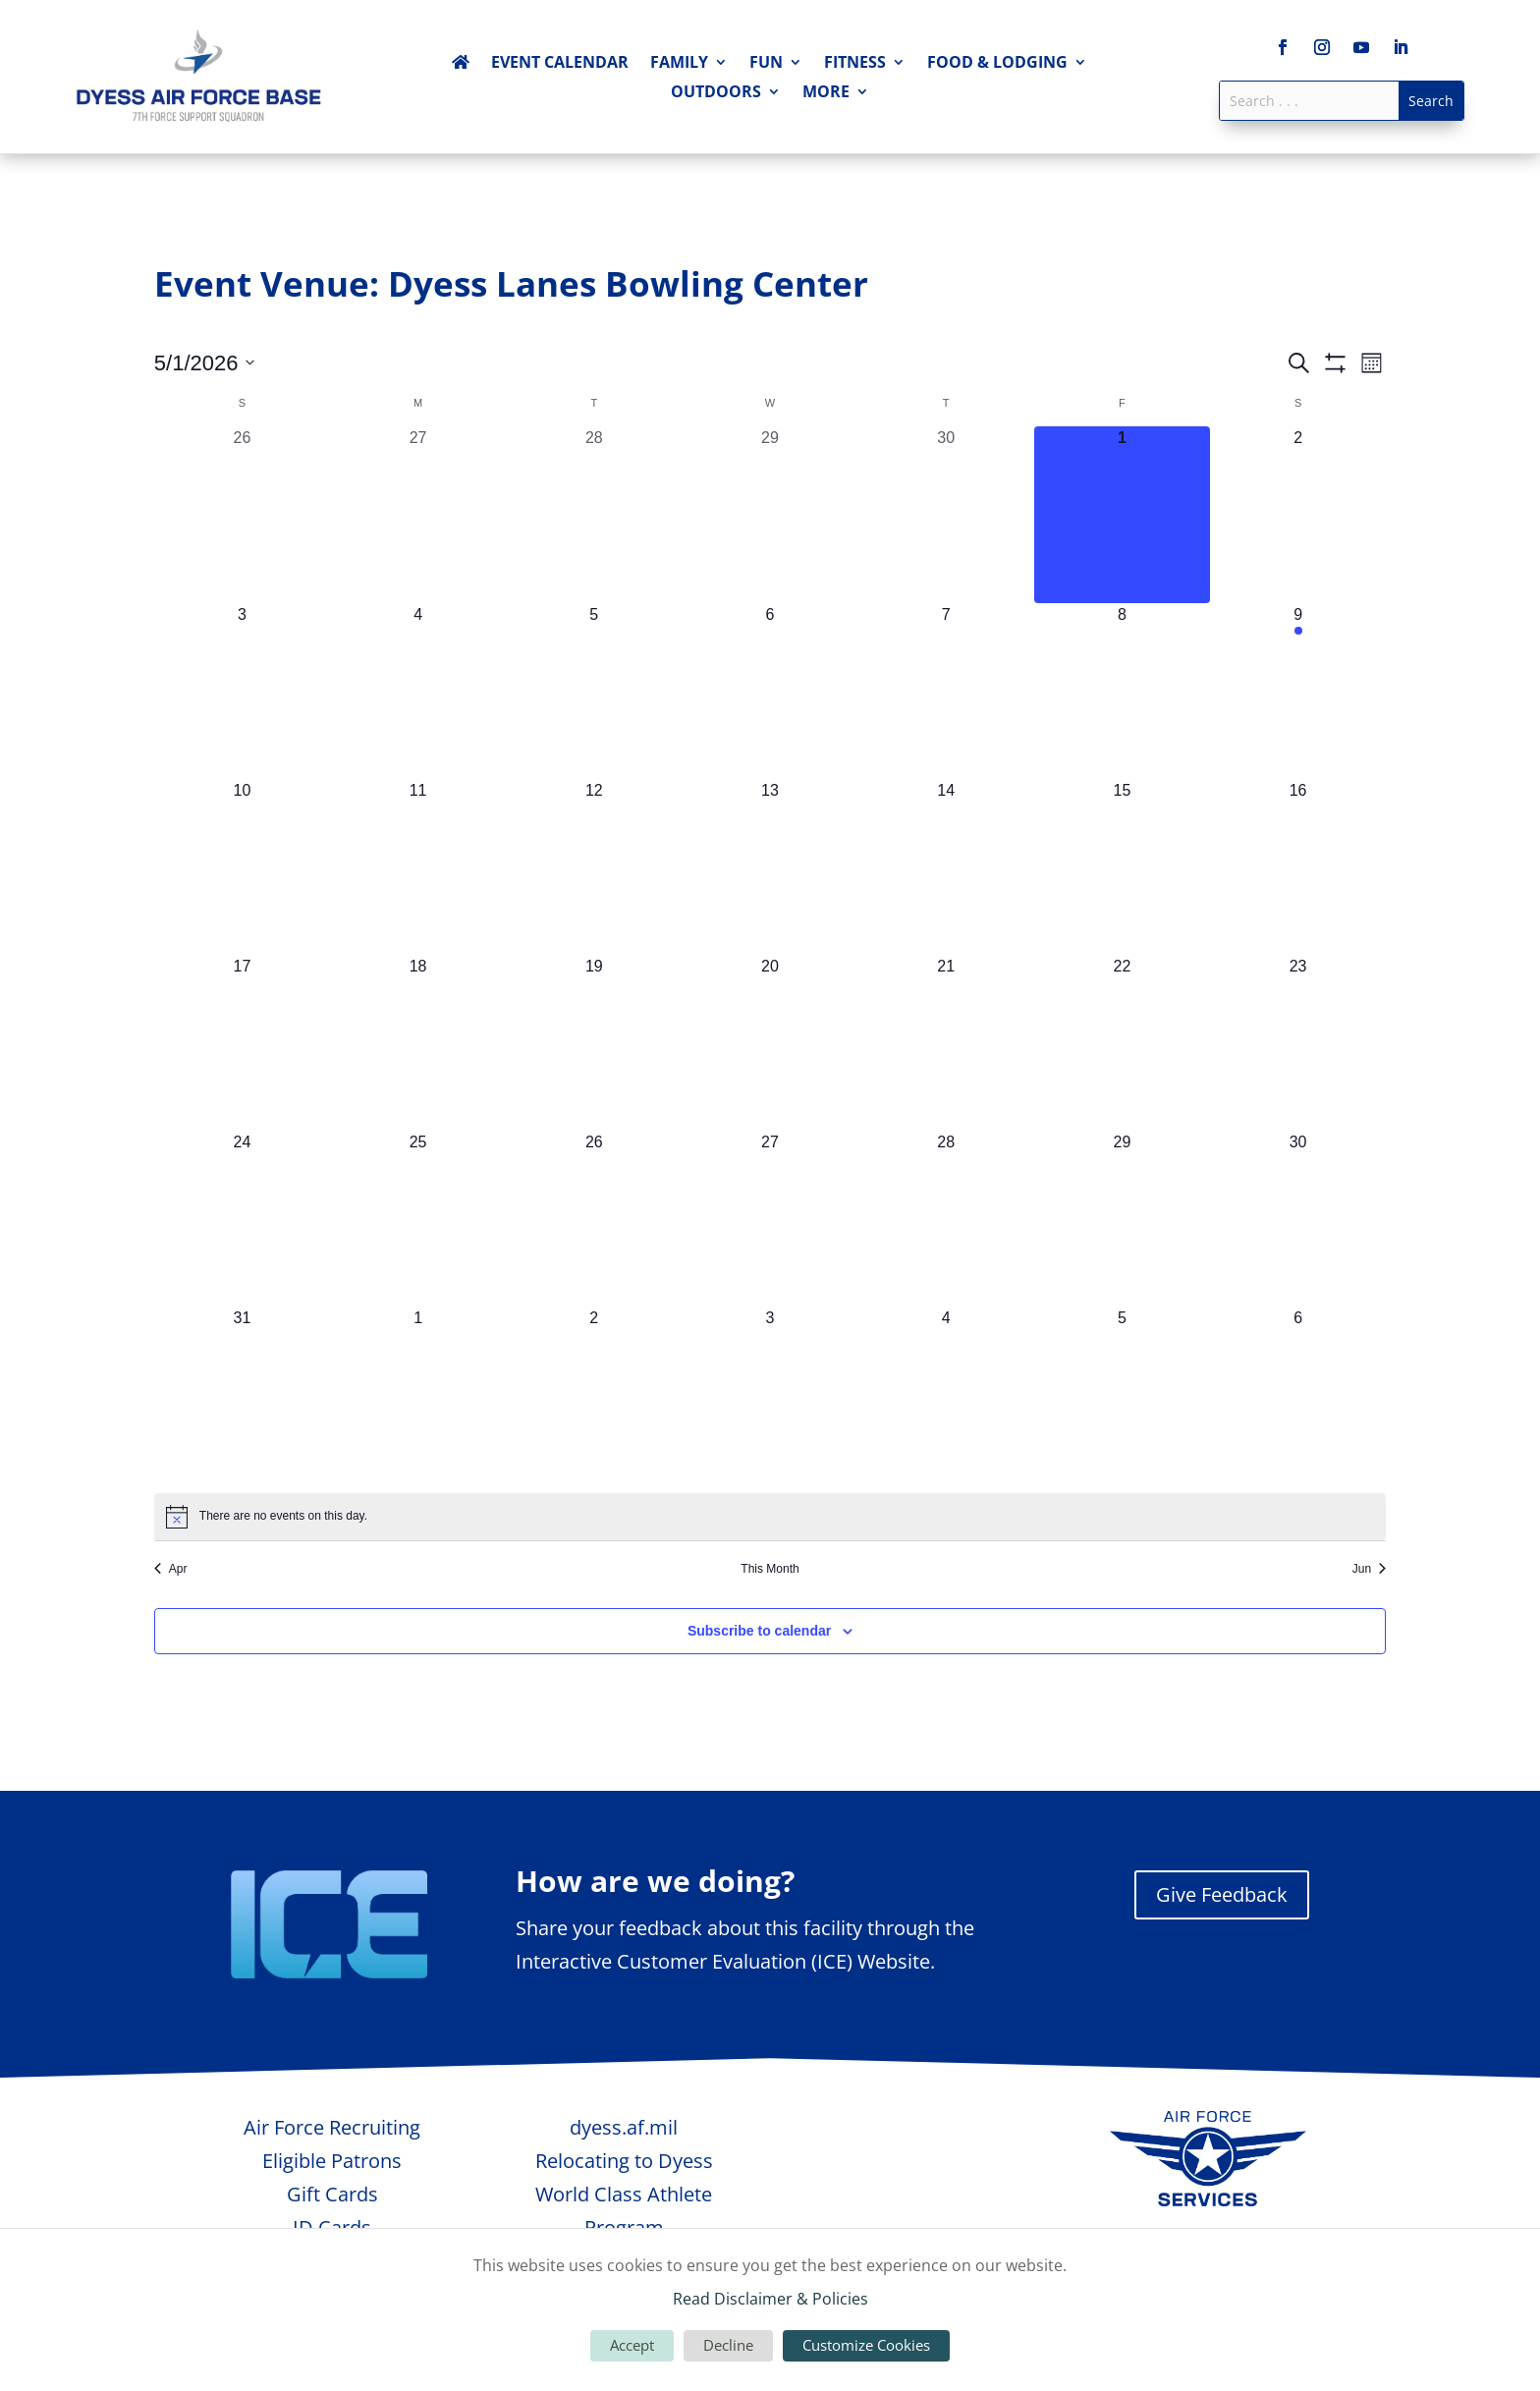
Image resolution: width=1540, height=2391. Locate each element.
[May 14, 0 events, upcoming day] (946, 867)
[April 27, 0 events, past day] (418, 514)
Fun (766, 64)
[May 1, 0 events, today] (1122, 514)
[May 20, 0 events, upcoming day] (769, 1043)
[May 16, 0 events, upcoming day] (1298, 867)
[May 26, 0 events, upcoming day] (594, 1219)
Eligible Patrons (332, 2160)
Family (679, 64)
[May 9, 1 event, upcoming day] (1298, 691)
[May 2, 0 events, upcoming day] (1298, 514)
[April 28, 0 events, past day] (594, 514)
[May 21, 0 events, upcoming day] (946, 1043)
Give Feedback (1222, 1894)
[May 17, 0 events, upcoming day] (242, 1043)
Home (460, 66)
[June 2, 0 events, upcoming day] (594, 1394)
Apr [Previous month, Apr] (171, 1569)
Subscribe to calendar (759, 1631)
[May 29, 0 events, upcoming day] (1122, 1219)
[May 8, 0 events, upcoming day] (1122, 691)
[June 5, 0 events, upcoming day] (1122, 1394)
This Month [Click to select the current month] (769, 1569)
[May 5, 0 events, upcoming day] (594, 691)
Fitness (855, 64)
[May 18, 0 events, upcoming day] (418, 1043)
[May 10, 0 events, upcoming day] (242, 867)
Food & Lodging (997, 64)
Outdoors (716, 93)
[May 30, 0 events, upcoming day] (1298, 1219)
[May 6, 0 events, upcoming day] (769, 691)
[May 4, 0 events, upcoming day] (418, 691)
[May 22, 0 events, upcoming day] (1122, 1043)
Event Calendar (560, 64)
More (826, 93)
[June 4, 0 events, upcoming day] (946, 1394)
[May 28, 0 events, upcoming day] (946, 1219)
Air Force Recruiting (332, 2127)
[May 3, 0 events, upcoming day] (242, 691)
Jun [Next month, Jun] (1369, 1569)
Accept (632, 2345)
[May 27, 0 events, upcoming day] (769, 1219)
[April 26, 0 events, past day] (242, 514)
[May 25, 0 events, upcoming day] (418, 1219)
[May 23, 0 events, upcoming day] (1298, 1043)
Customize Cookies (866, 2345)
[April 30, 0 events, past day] (946, 514)
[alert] (770, 1516)
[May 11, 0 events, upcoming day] (418, 867)
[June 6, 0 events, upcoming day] (1298, 1394)
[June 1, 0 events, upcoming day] (418, 1394)
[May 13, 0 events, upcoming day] (769, 867)
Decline (728, 2345)
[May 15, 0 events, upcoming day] (1122, 867)
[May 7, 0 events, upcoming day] (946, 691)
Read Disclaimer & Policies (770, 2298)
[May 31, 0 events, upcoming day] (242, 1394)
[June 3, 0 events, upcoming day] (769, 1394)
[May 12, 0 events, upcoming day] (594, 867)
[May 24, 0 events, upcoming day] (242, 1219)
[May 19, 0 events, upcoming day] (594, 1043)
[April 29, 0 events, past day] (769, 514)
